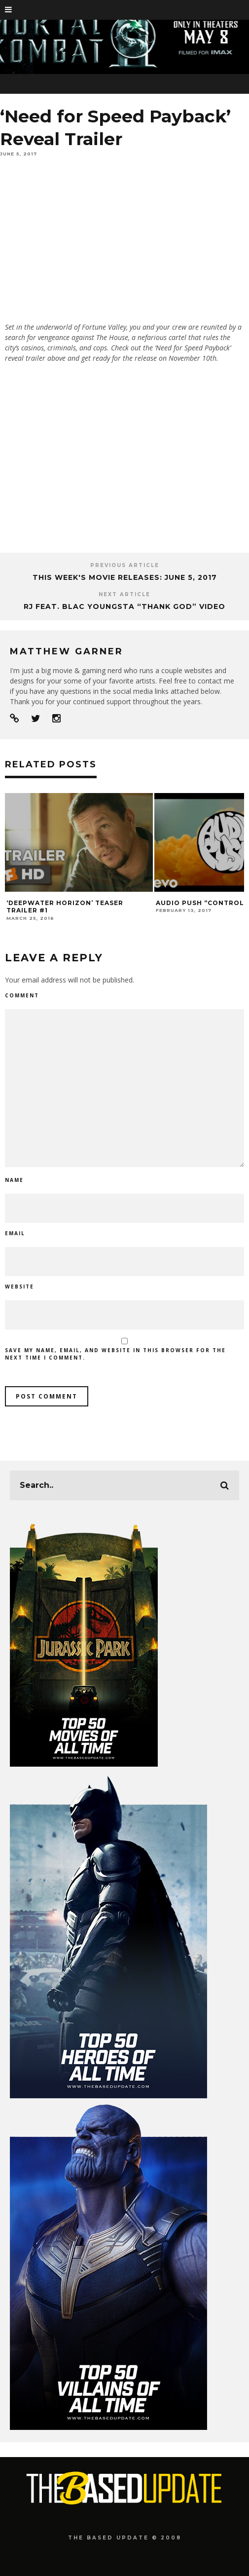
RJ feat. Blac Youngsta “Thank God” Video (124, 606)
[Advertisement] (124, 464)
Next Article (124, 594)
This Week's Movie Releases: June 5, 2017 (125, 577)
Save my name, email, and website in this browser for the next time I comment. (115, 1354)
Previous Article (124, 565)
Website (19, 1286)
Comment (22, 995)
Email (15, 1233)
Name (14, 1179)
